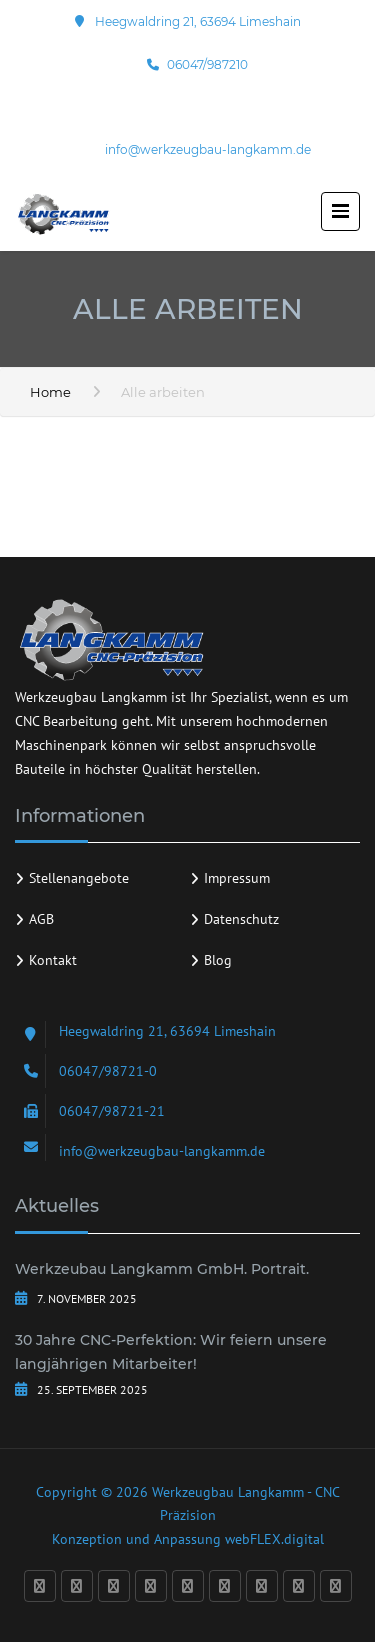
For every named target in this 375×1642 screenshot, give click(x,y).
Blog (218, 960)
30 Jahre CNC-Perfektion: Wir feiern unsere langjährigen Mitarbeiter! (171, 1352)
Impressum (237, 878)
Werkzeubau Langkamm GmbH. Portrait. (162, 1269)
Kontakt (53, 960)
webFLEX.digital (274, 1539)
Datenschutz (241, 919)
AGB (41, 919)
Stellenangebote (79, 878)
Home (50, 392)
